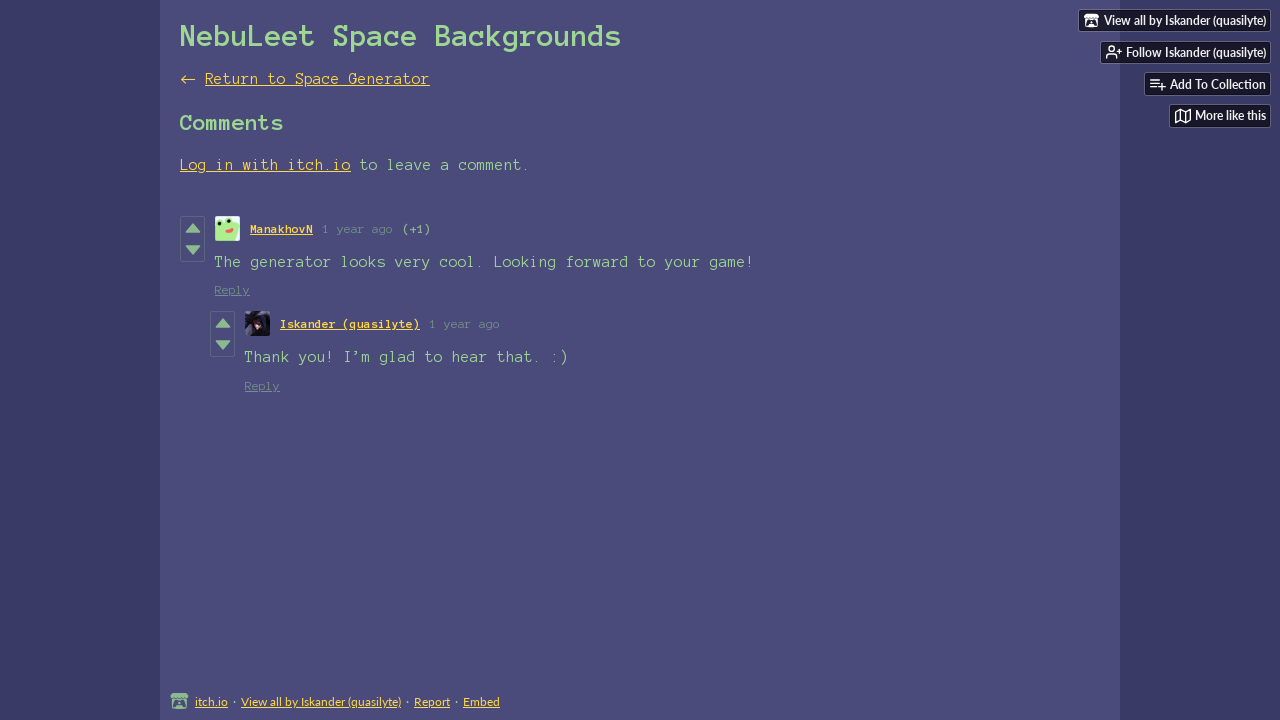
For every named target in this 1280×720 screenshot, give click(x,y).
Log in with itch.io (265, 165)
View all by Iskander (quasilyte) (321, 701)
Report (432, 701)
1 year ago (358, 228)
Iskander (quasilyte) (350, 323)
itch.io (211, 701)
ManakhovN (281, 228)
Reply (232, 289)
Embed (481, 701)
